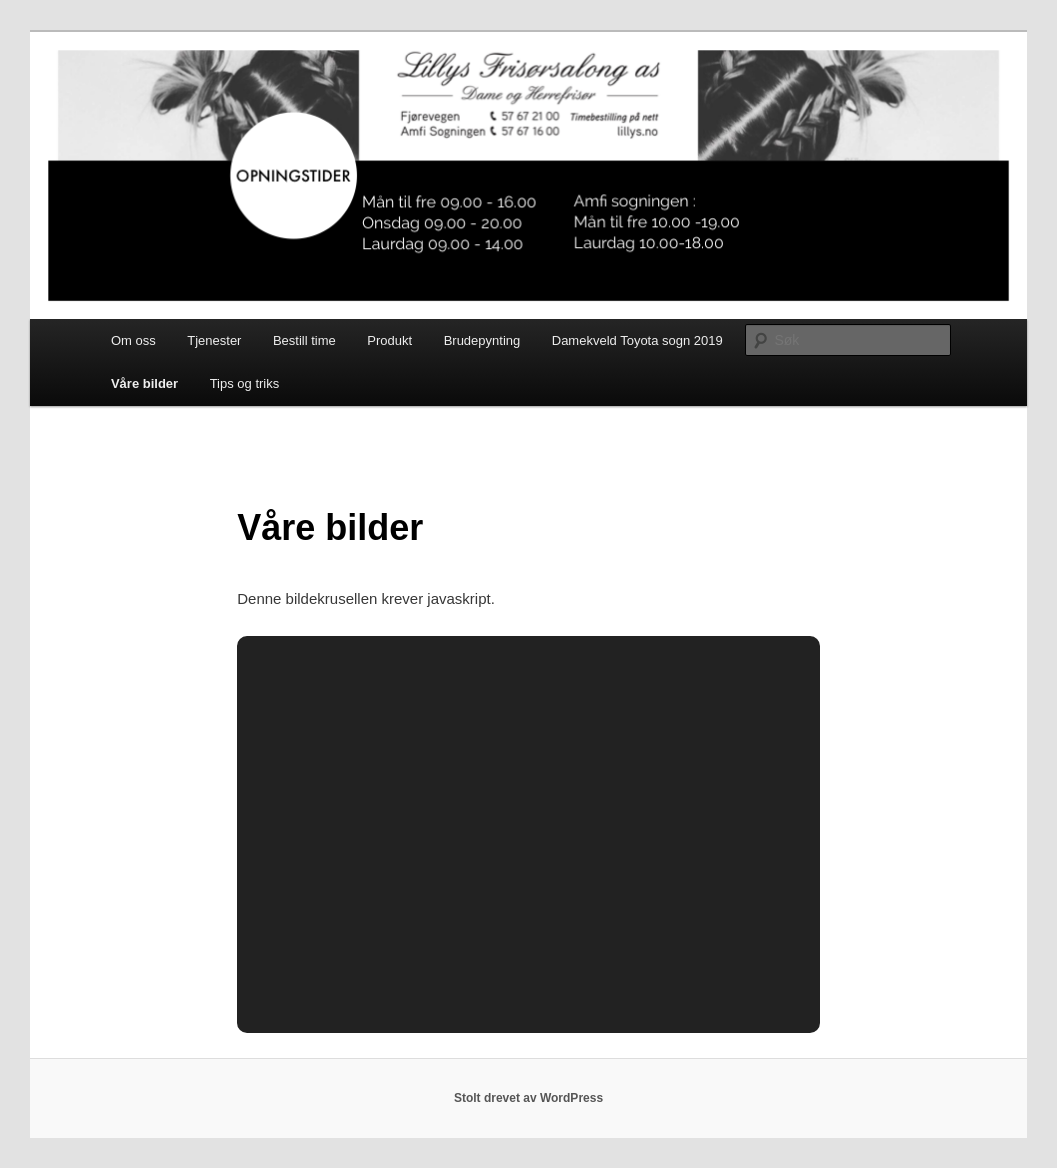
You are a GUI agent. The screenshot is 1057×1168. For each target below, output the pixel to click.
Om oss (133, 340)
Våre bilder (144, 383)
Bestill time (304, 340)
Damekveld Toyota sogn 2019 (637, 340)
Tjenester (214, 340)
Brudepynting (482, 340)
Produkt (389, 340)
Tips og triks (245, 383)
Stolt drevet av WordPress (528, 1098)
